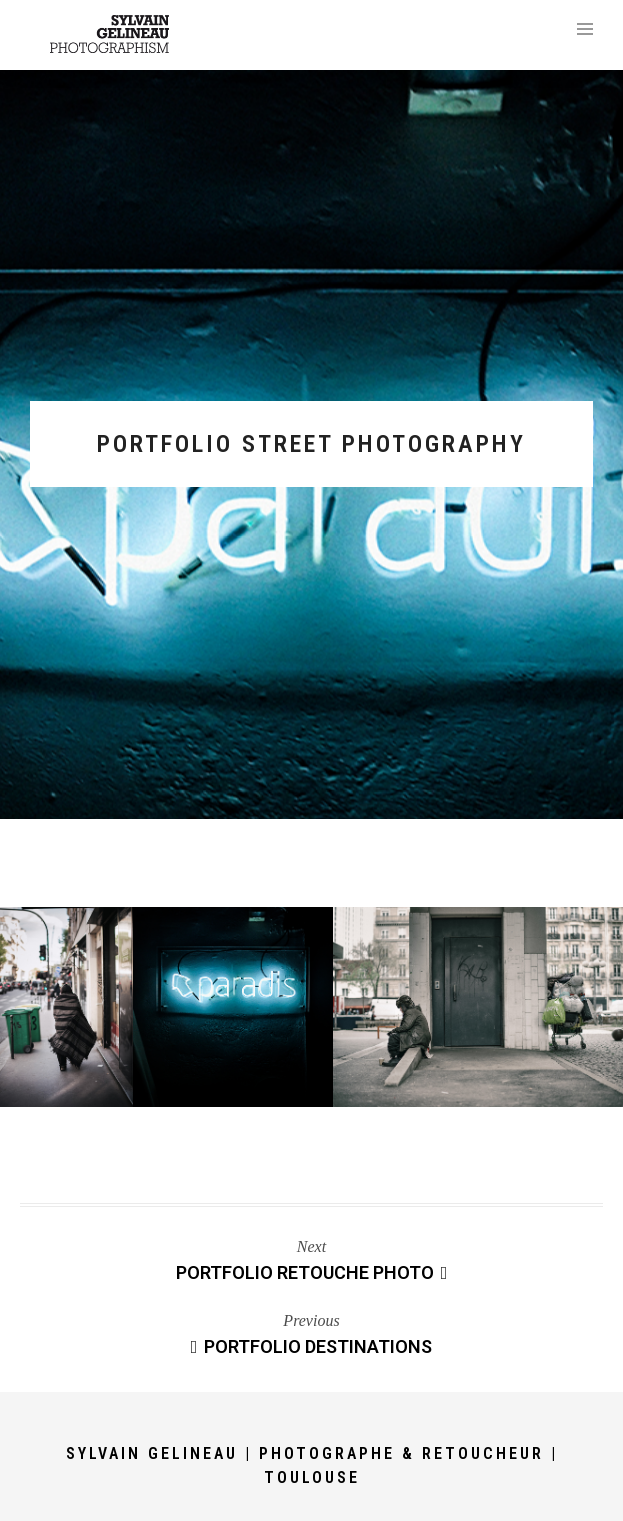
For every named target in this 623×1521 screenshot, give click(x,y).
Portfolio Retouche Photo (312, 1272)
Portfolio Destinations (312, 1346)
